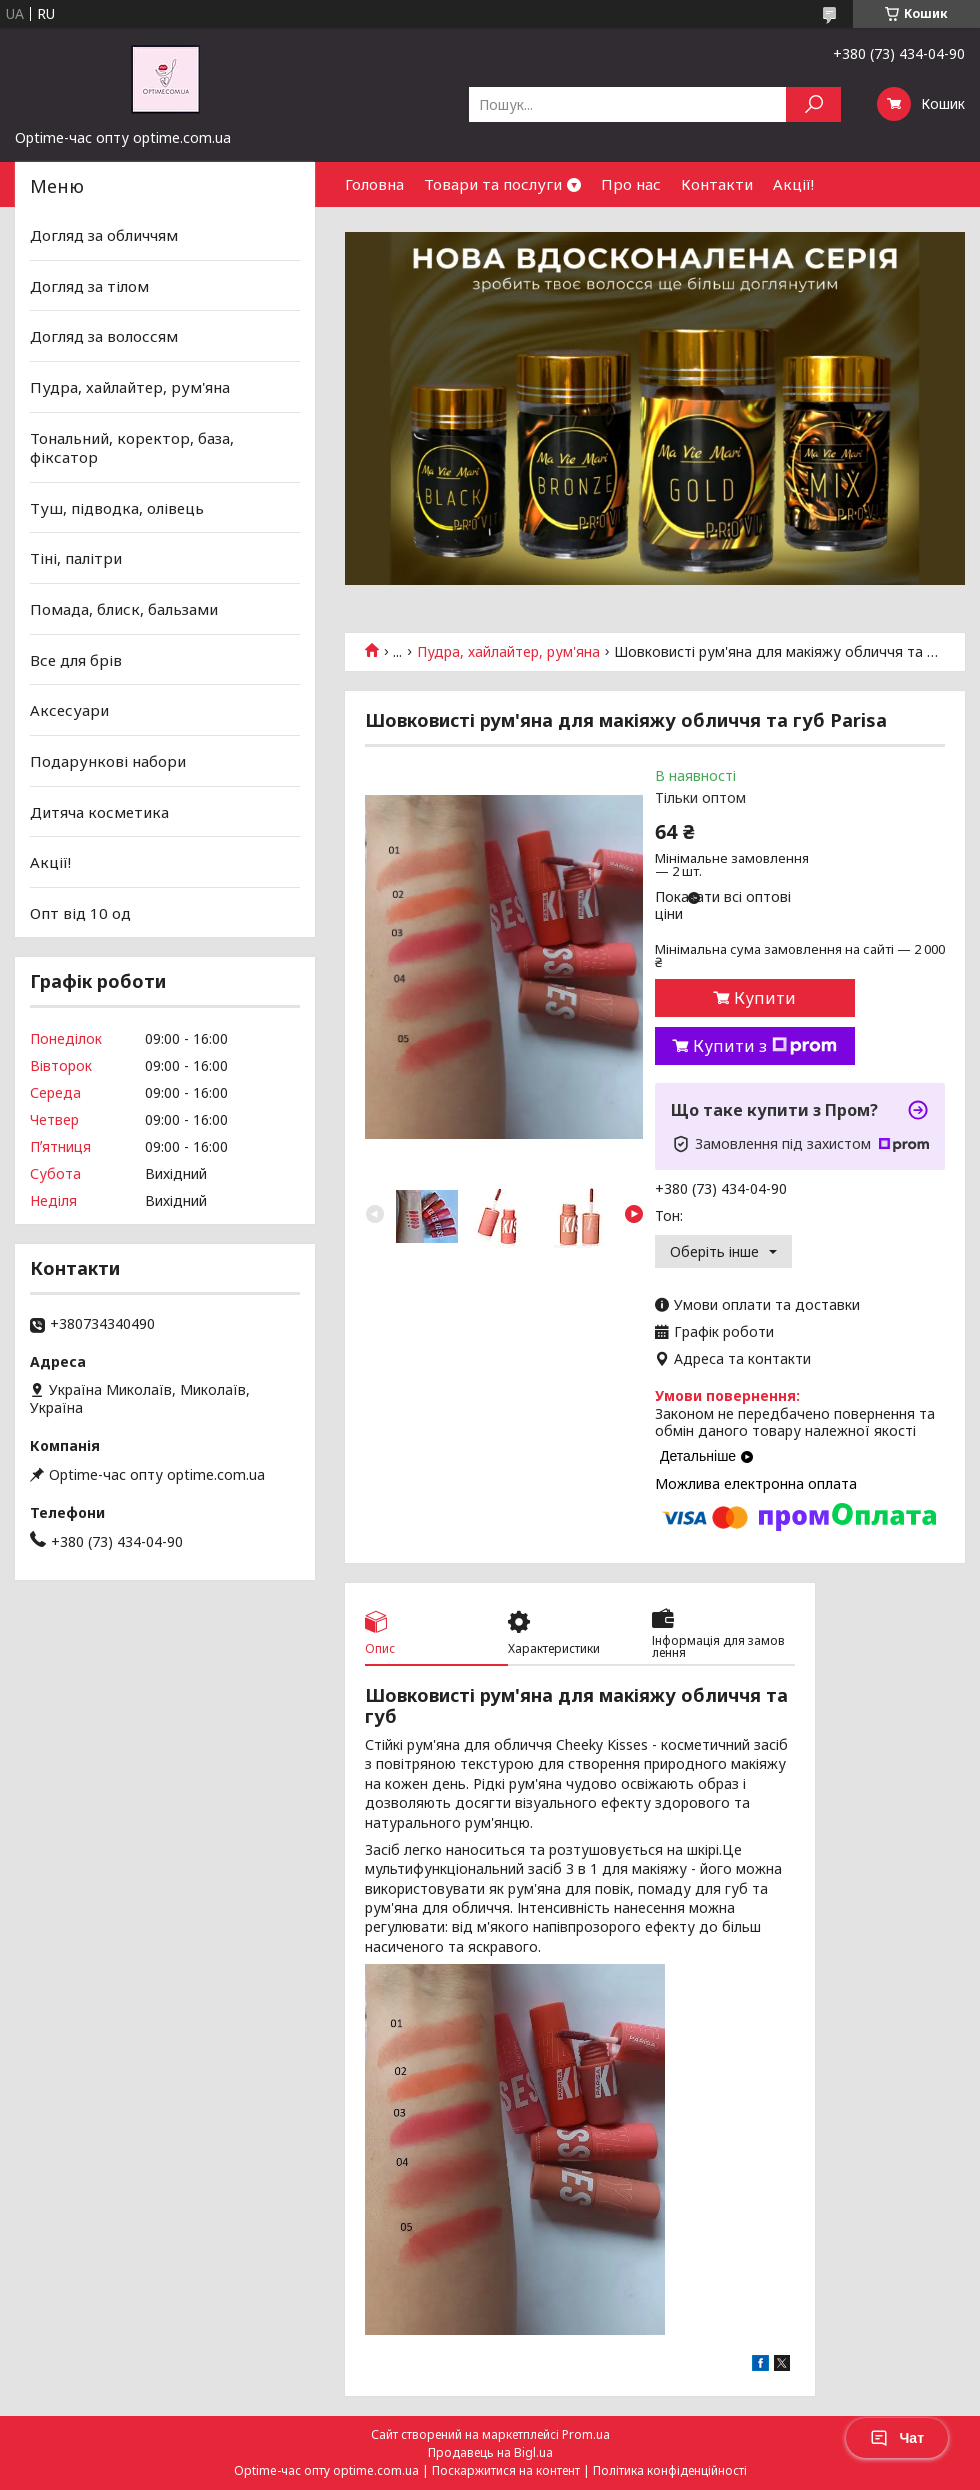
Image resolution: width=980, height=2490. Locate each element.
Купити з (765, 1046)
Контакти (717, 184)
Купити (765, 998)
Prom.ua (586, 2434)
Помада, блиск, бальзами (124, 609)
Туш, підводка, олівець (117, 508)
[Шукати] (813, 104)
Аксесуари (69, 710)
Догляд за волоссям (104, 336)
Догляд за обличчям (104, 235)
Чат (897, 2438)
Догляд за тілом (89, 286)
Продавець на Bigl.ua (490, 2452)
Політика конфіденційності (670, 2470)
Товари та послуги (493, 184)
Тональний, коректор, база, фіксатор (132, 447)
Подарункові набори (108, 761)
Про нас (631, 184)
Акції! (793, 184)
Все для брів (76, 660)
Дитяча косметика (99, 811)
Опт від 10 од (80, 913)
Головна (374, 184)
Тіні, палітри (76, 558)
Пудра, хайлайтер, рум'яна (508, 652)
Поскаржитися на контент (506, 2470)
